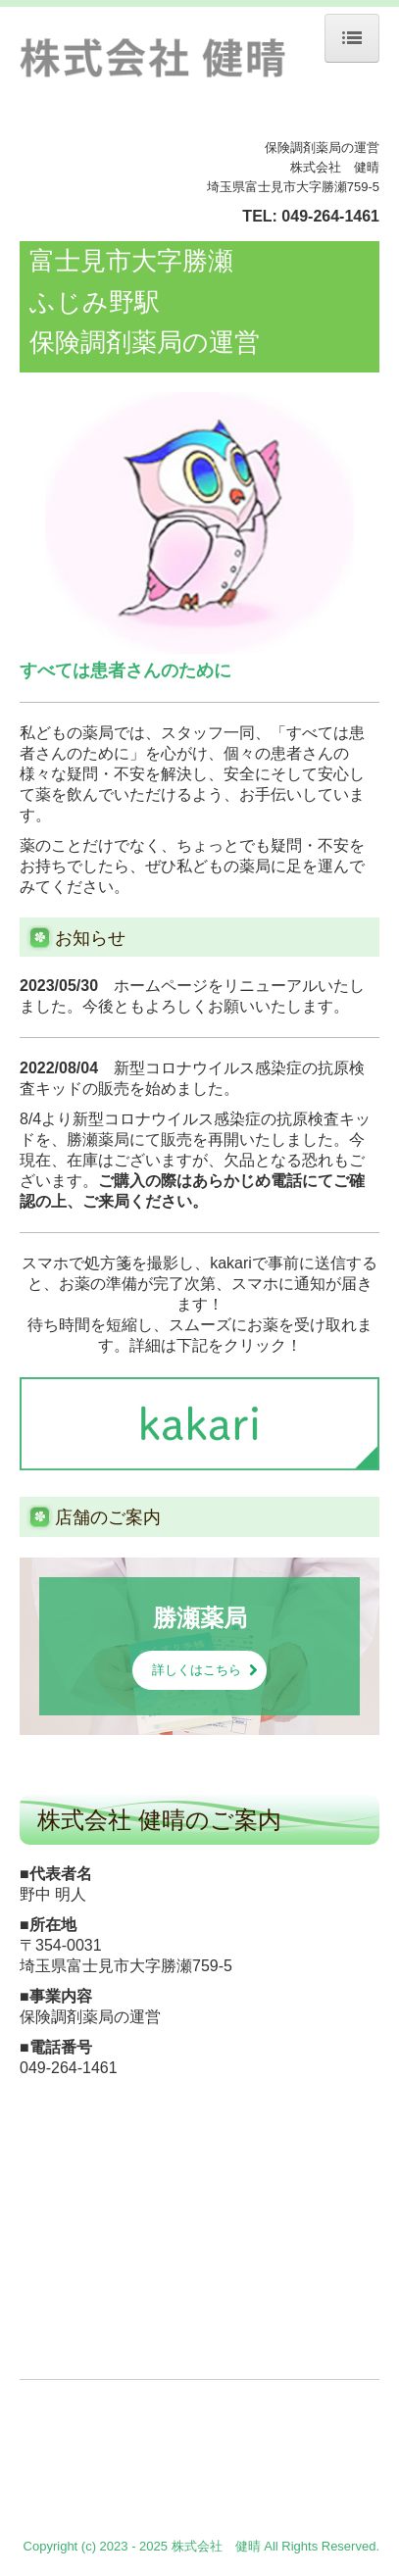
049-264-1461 (330, 216)
